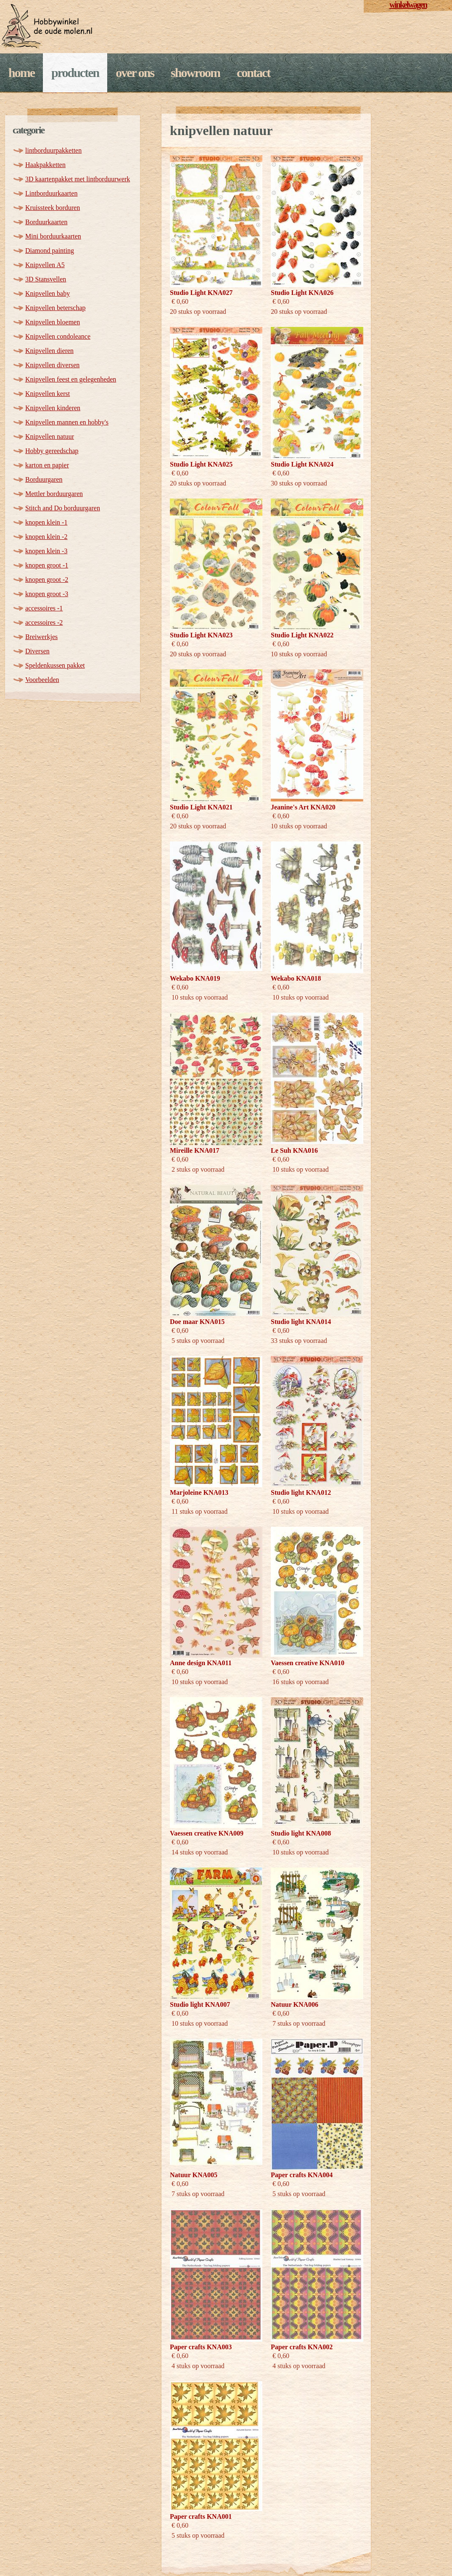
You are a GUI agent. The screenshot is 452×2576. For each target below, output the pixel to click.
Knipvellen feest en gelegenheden (70, 379)
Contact (253, 73)
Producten (75, 73)
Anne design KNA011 (201, 1662)
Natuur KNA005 (193, 2174)
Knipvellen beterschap (55, 307)
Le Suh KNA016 (294, 1150)
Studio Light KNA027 (201, 292)
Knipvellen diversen (52, 365)
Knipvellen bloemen (52, 322)
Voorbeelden (42, 679)
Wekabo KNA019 (195, 978)
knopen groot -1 (46, 565)
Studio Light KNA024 (302, 464)
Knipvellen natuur (49, 436)
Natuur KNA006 (294, 2004)
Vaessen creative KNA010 (307, 1662)
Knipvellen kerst (47, 393)
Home (21, 73)
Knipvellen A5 (45, 264)
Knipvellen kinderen (52, 407)
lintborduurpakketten (53, 150)
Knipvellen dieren (49, 350)
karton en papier (47, 465)
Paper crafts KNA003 (201, 2347)
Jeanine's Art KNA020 (303, 807)
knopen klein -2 (46, 536)
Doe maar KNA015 (197, 1321)
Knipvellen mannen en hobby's (66, 422)
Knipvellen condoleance (57, 336)
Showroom (195, 73)
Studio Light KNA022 (302, 635)
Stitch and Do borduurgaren (62, 508)
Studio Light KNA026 (302, 292)
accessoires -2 (44, 622)
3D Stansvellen (45, 279)
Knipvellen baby (47, 293)
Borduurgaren (44, 479)
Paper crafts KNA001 (201, 2516)
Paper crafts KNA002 (302, 2347)
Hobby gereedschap (52, 450)
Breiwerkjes (41, 636)
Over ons (135, 73)
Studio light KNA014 (301, 1321)
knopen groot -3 (46, 593)
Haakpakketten (45, 164)
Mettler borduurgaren (54, 493)
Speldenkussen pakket (55, 665)
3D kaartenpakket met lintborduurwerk (77, 179)
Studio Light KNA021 (201, 807)
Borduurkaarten (46, 221)
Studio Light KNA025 (201, 464)
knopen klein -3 (46, 550)
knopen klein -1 (46, 522)
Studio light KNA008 (301, 1833)
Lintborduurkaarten (51, 193)
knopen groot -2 (46, 579)
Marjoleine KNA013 (199, 1492)
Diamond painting (49, 250)
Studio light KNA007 (200, 2004)
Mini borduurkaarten (53, 236)
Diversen (37, 651)
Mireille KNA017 (194, 1150)
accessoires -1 (44, 608)
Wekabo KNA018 (296, 978)
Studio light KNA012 (301, 1492)
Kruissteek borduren (52, 207)
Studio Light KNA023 (201, 635)
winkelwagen (408, 4)
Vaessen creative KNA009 (206, 1833)
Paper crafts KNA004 (302, 2174)
